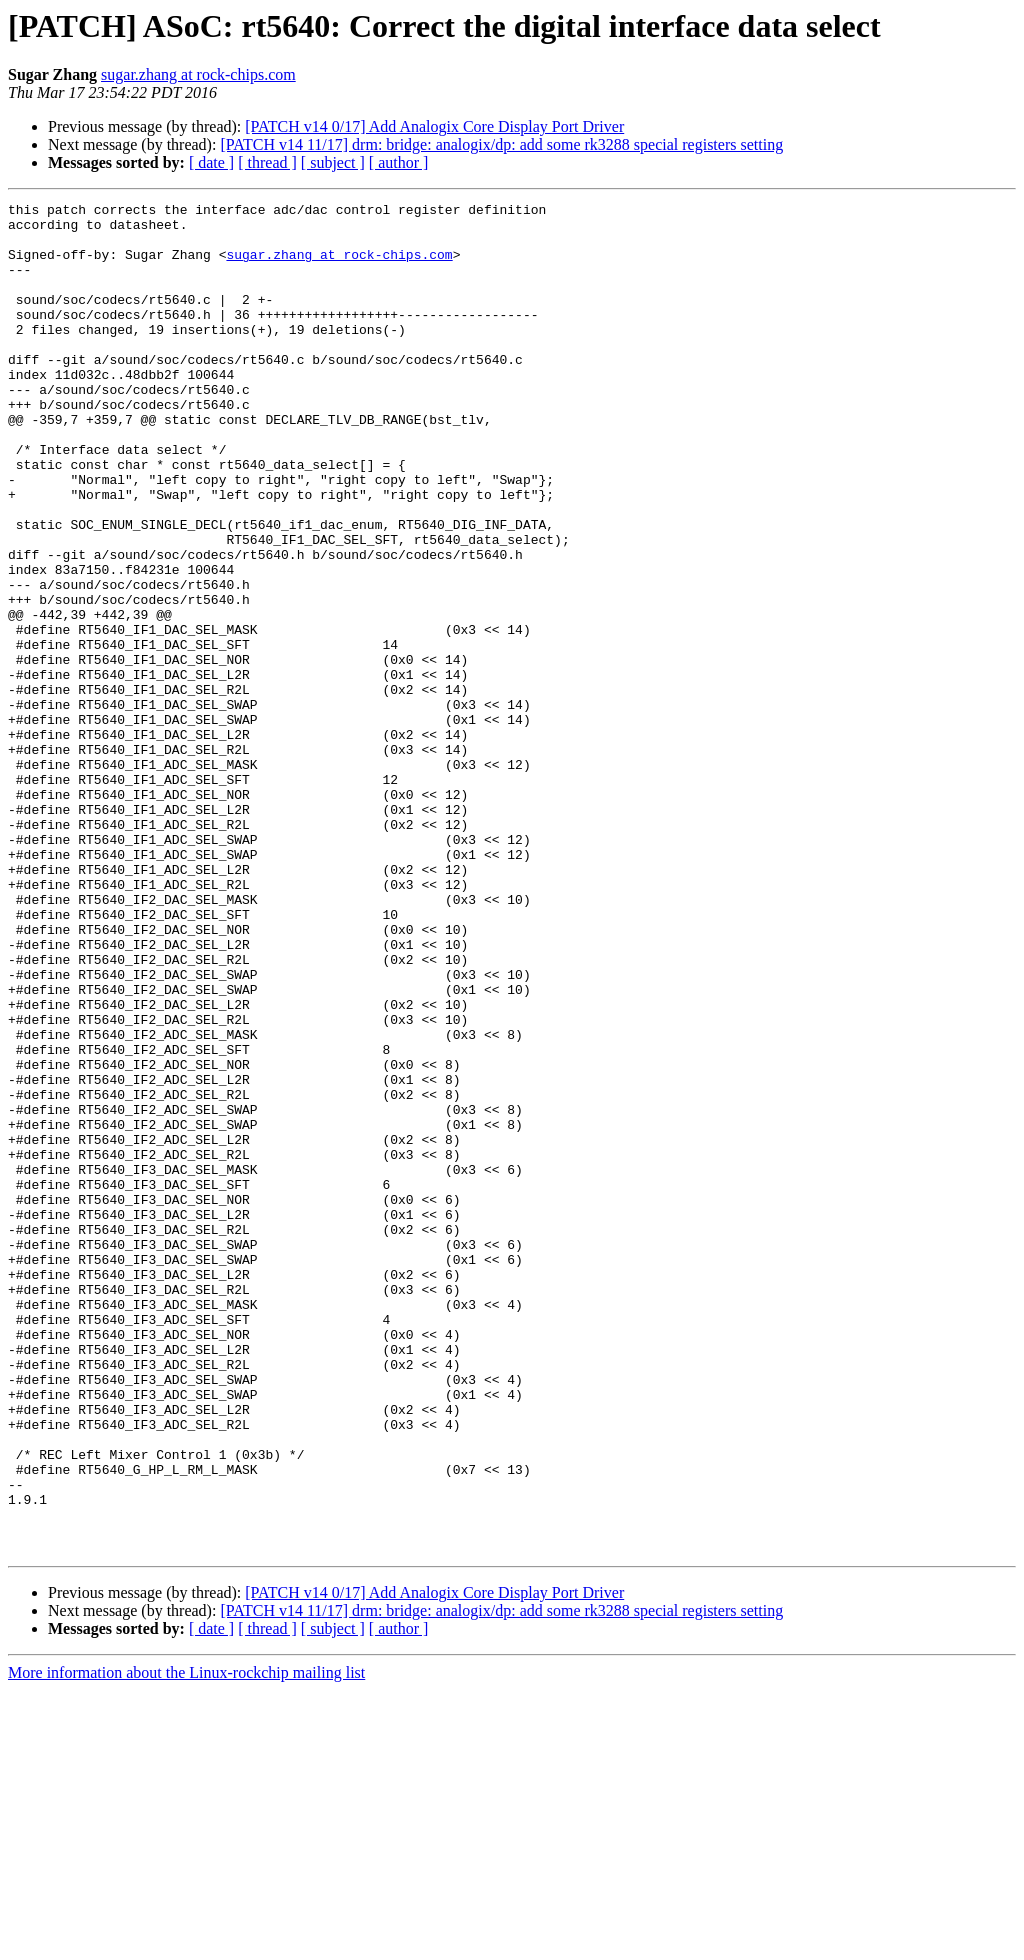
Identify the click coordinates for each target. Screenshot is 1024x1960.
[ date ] (211, 162)
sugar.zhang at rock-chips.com (198, 74)
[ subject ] (333, 162)
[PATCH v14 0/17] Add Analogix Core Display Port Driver (434, 126)
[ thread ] (267, 162)
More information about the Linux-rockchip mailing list (186, 1942)
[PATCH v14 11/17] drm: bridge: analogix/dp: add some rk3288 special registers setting (501, 144)
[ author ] (399, 162)
